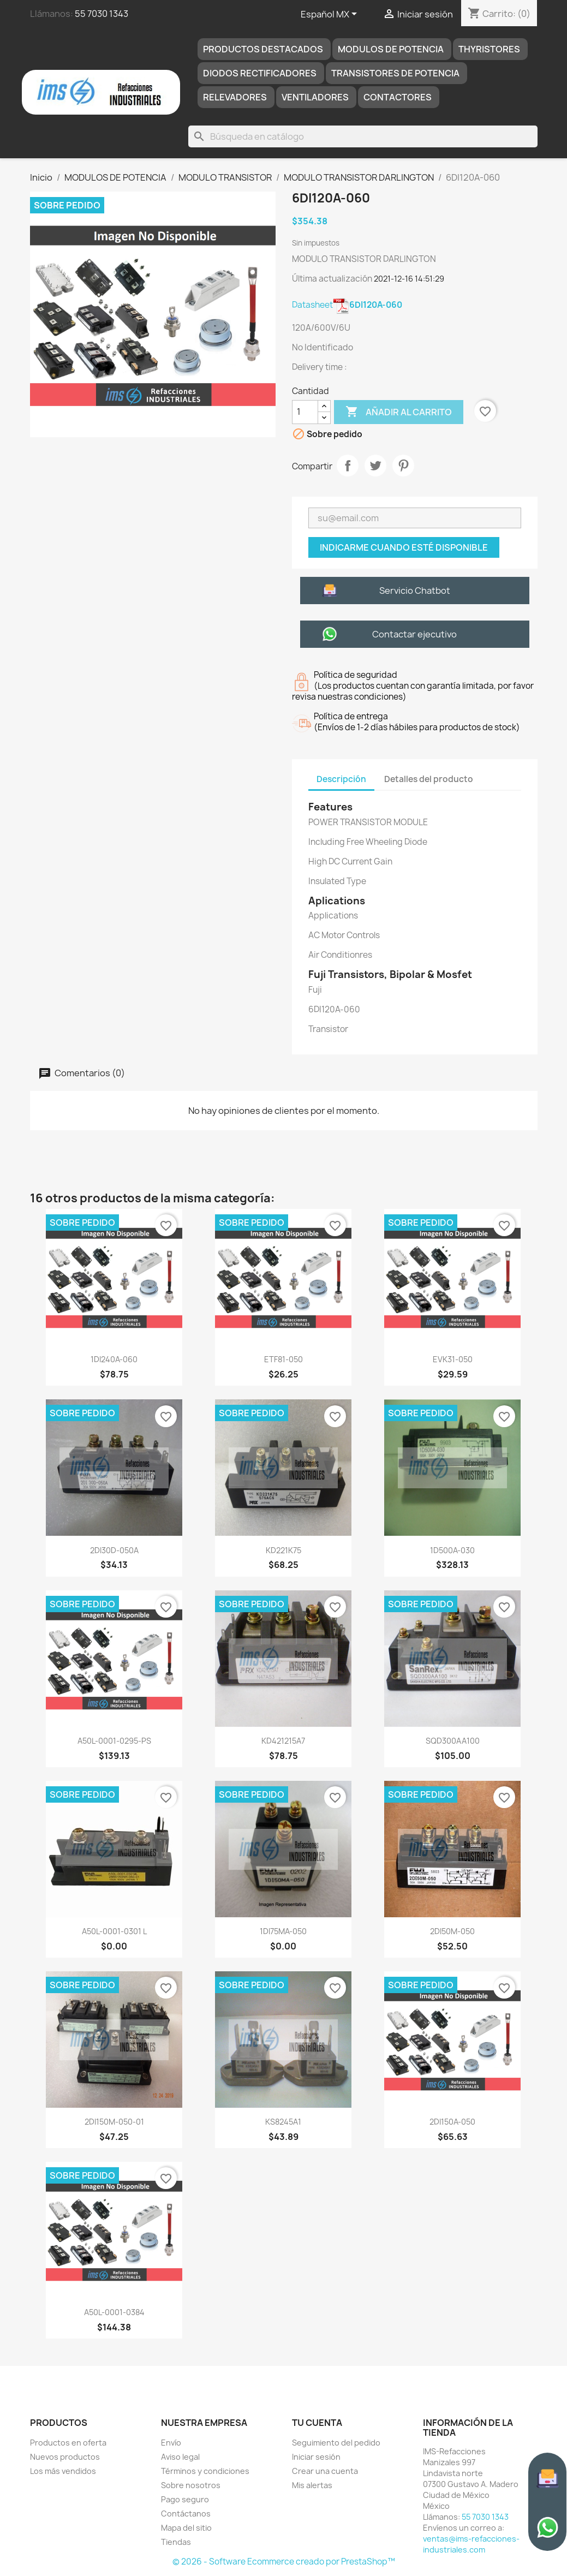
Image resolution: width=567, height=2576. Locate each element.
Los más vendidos (63, 2471)
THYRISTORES (489, 49)
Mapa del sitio (186, 2528)
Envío (171, 2442)
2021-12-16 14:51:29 (409, 278)
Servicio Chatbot (414, 591)
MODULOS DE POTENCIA (391, 49)
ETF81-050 (283, 1359)
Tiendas (176, 2542)
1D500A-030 (452, 1550)
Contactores (397, 97)
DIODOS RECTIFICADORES (260, 73)
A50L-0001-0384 (114, 2312)
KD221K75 (283, 1550)
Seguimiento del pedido (336, 2442)
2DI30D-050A (114, 1550)
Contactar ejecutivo (414, 634)
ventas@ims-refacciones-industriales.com (471, 2544)
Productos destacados (263, 49)
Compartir (348, 465)
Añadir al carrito (398, 412)
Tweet (375, 465)
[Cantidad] (305, 412)
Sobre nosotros (190, 2485)
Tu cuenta (317, 2423)
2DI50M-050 (452, 1931)
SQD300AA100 (453, 1741)
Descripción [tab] (341, 779)
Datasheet (347, 305)
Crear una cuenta (325, 2471)
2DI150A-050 (452, 2121)
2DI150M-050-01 (114, 2121)
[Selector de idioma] (331, 14)
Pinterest (403, 465)
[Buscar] (362, 136)
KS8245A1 (283, 2121)
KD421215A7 (283, 1741)
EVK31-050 (453, 1359)
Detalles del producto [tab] (428, 779)
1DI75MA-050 (283, 1931)
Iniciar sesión (316, 2457)
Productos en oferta (68, 2442)
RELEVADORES (235, 97)
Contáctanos (186, 2513)
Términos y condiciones (205, 2471)
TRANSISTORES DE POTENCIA (395, 73)
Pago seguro (185, 2499)
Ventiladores (315, 97)
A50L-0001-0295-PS (114, 1741)
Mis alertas (312, 2485)
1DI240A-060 (114, 1359)
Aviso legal (180, 2457)
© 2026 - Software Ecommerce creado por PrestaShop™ (283, 2561)
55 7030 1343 (101, 14)
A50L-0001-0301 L (114, 1931)
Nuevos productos (65, 2457)
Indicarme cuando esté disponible (404, 547)
